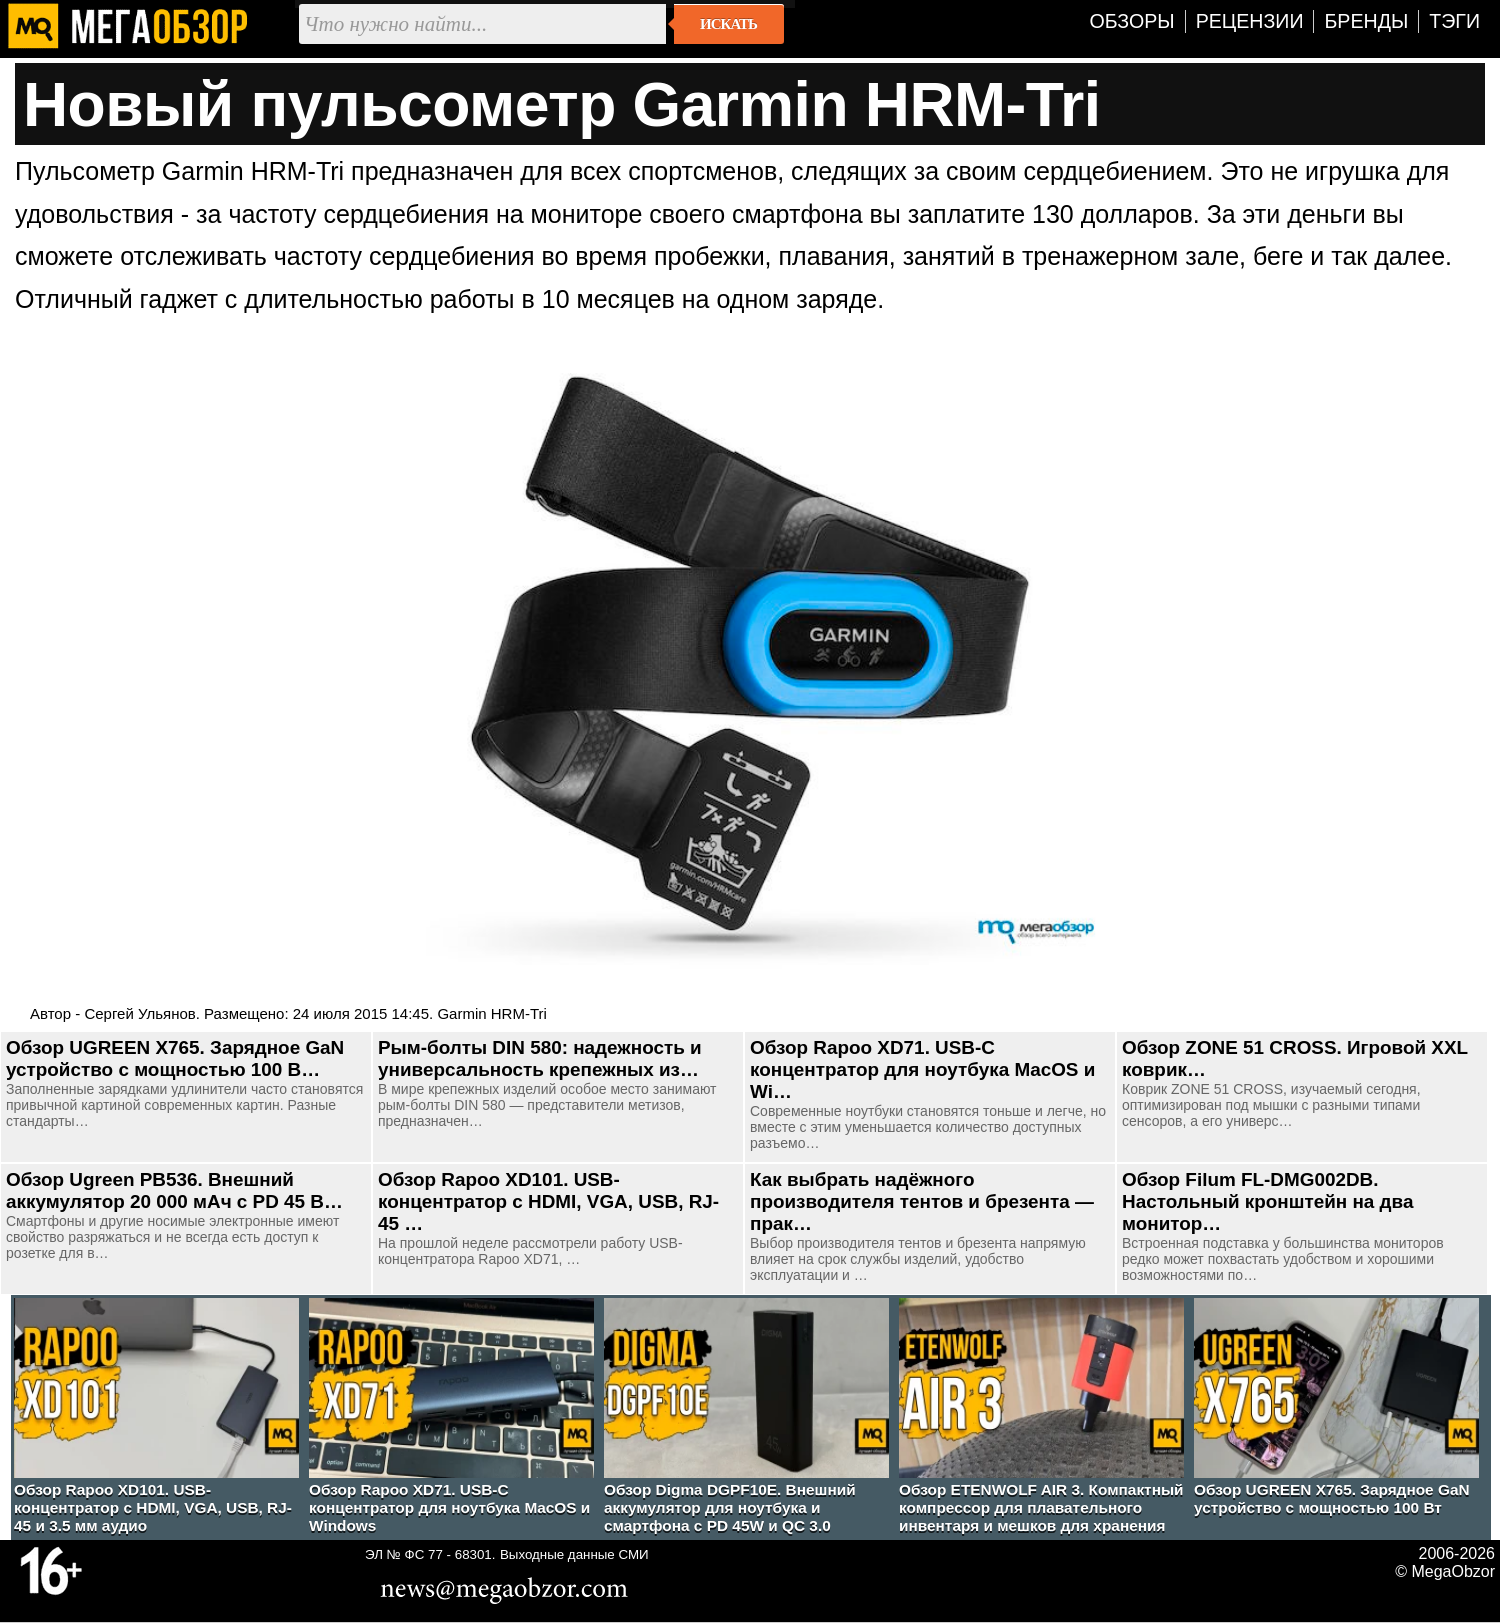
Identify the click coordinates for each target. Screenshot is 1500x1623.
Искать (728, 24)
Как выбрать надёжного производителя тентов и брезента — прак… (922, 1201)
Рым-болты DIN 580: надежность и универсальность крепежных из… (540, 1058)
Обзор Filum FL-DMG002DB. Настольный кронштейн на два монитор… (1268, 1201)
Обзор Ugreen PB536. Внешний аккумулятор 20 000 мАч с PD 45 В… (174, 1190)
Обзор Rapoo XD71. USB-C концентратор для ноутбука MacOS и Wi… (922, 1069)
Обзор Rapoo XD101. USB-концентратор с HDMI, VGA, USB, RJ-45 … (548, 1201)
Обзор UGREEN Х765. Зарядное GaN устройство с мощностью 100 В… (175, 1058)
